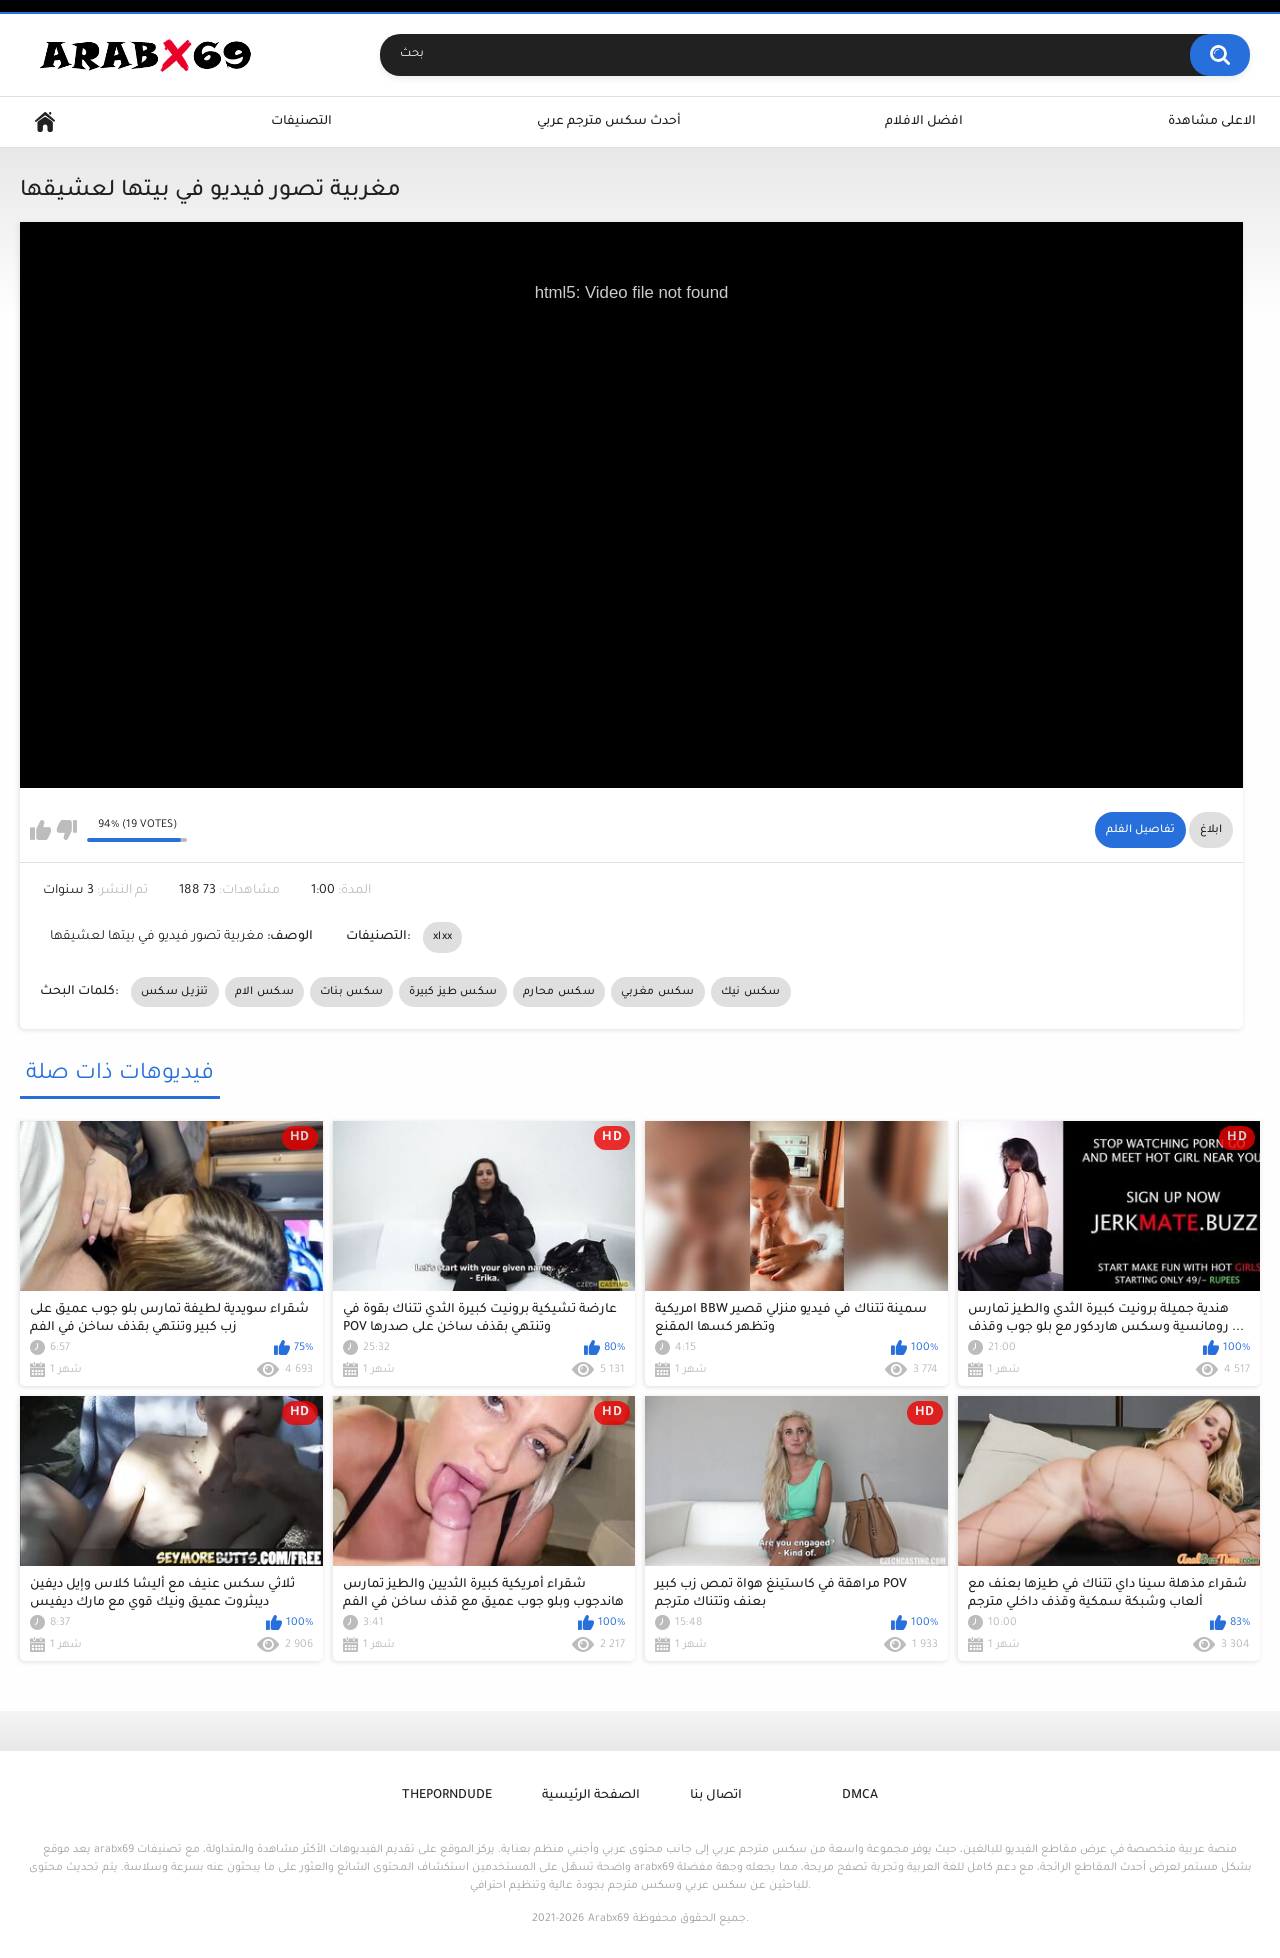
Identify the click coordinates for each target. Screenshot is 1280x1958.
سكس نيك (751, 992)
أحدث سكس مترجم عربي (609, 122)
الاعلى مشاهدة (1212, 122)
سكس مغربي (658, 992)
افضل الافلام (924, 122)
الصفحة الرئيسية (591, 1796)
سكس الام (264, 992)
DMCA (860, 1796)
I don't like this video (66, 830)
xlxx (442, 937)
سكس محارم (559, 992)
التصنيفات (301, 122)
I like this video (40, 830)
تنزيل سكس (175, 992)
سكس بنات (351, 992)
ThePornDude (447, 1796)
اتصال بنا (716, 1796)
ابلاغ (1211, 830)
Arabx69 (608, 1919)
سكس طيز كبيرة (453, 992)
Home (45, 122)
